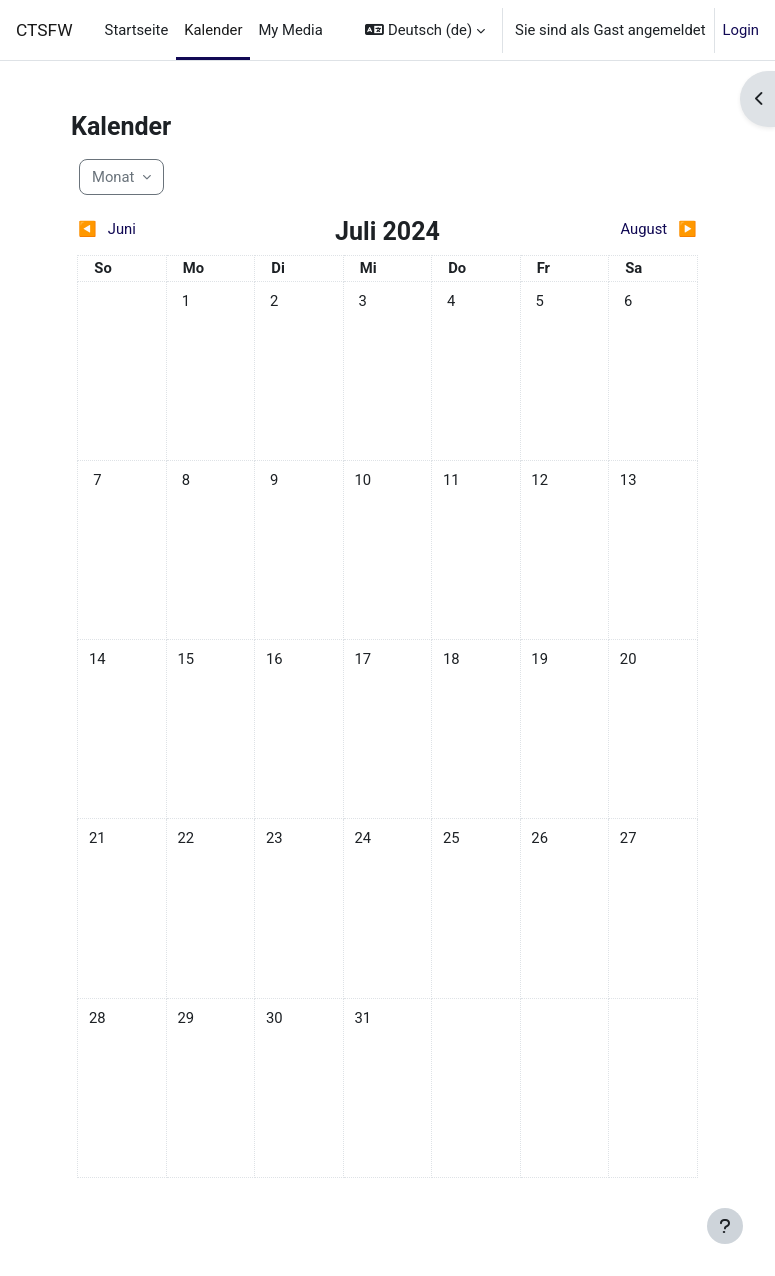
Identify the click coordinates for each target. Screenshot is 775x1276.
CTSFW (44, 30)
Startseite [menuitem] (137, 30)
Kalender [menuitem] (213, 30)
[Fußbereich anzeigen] (725, 1226)
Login (741, 30)
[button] (425, 30)
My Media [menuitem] (290, 30)
